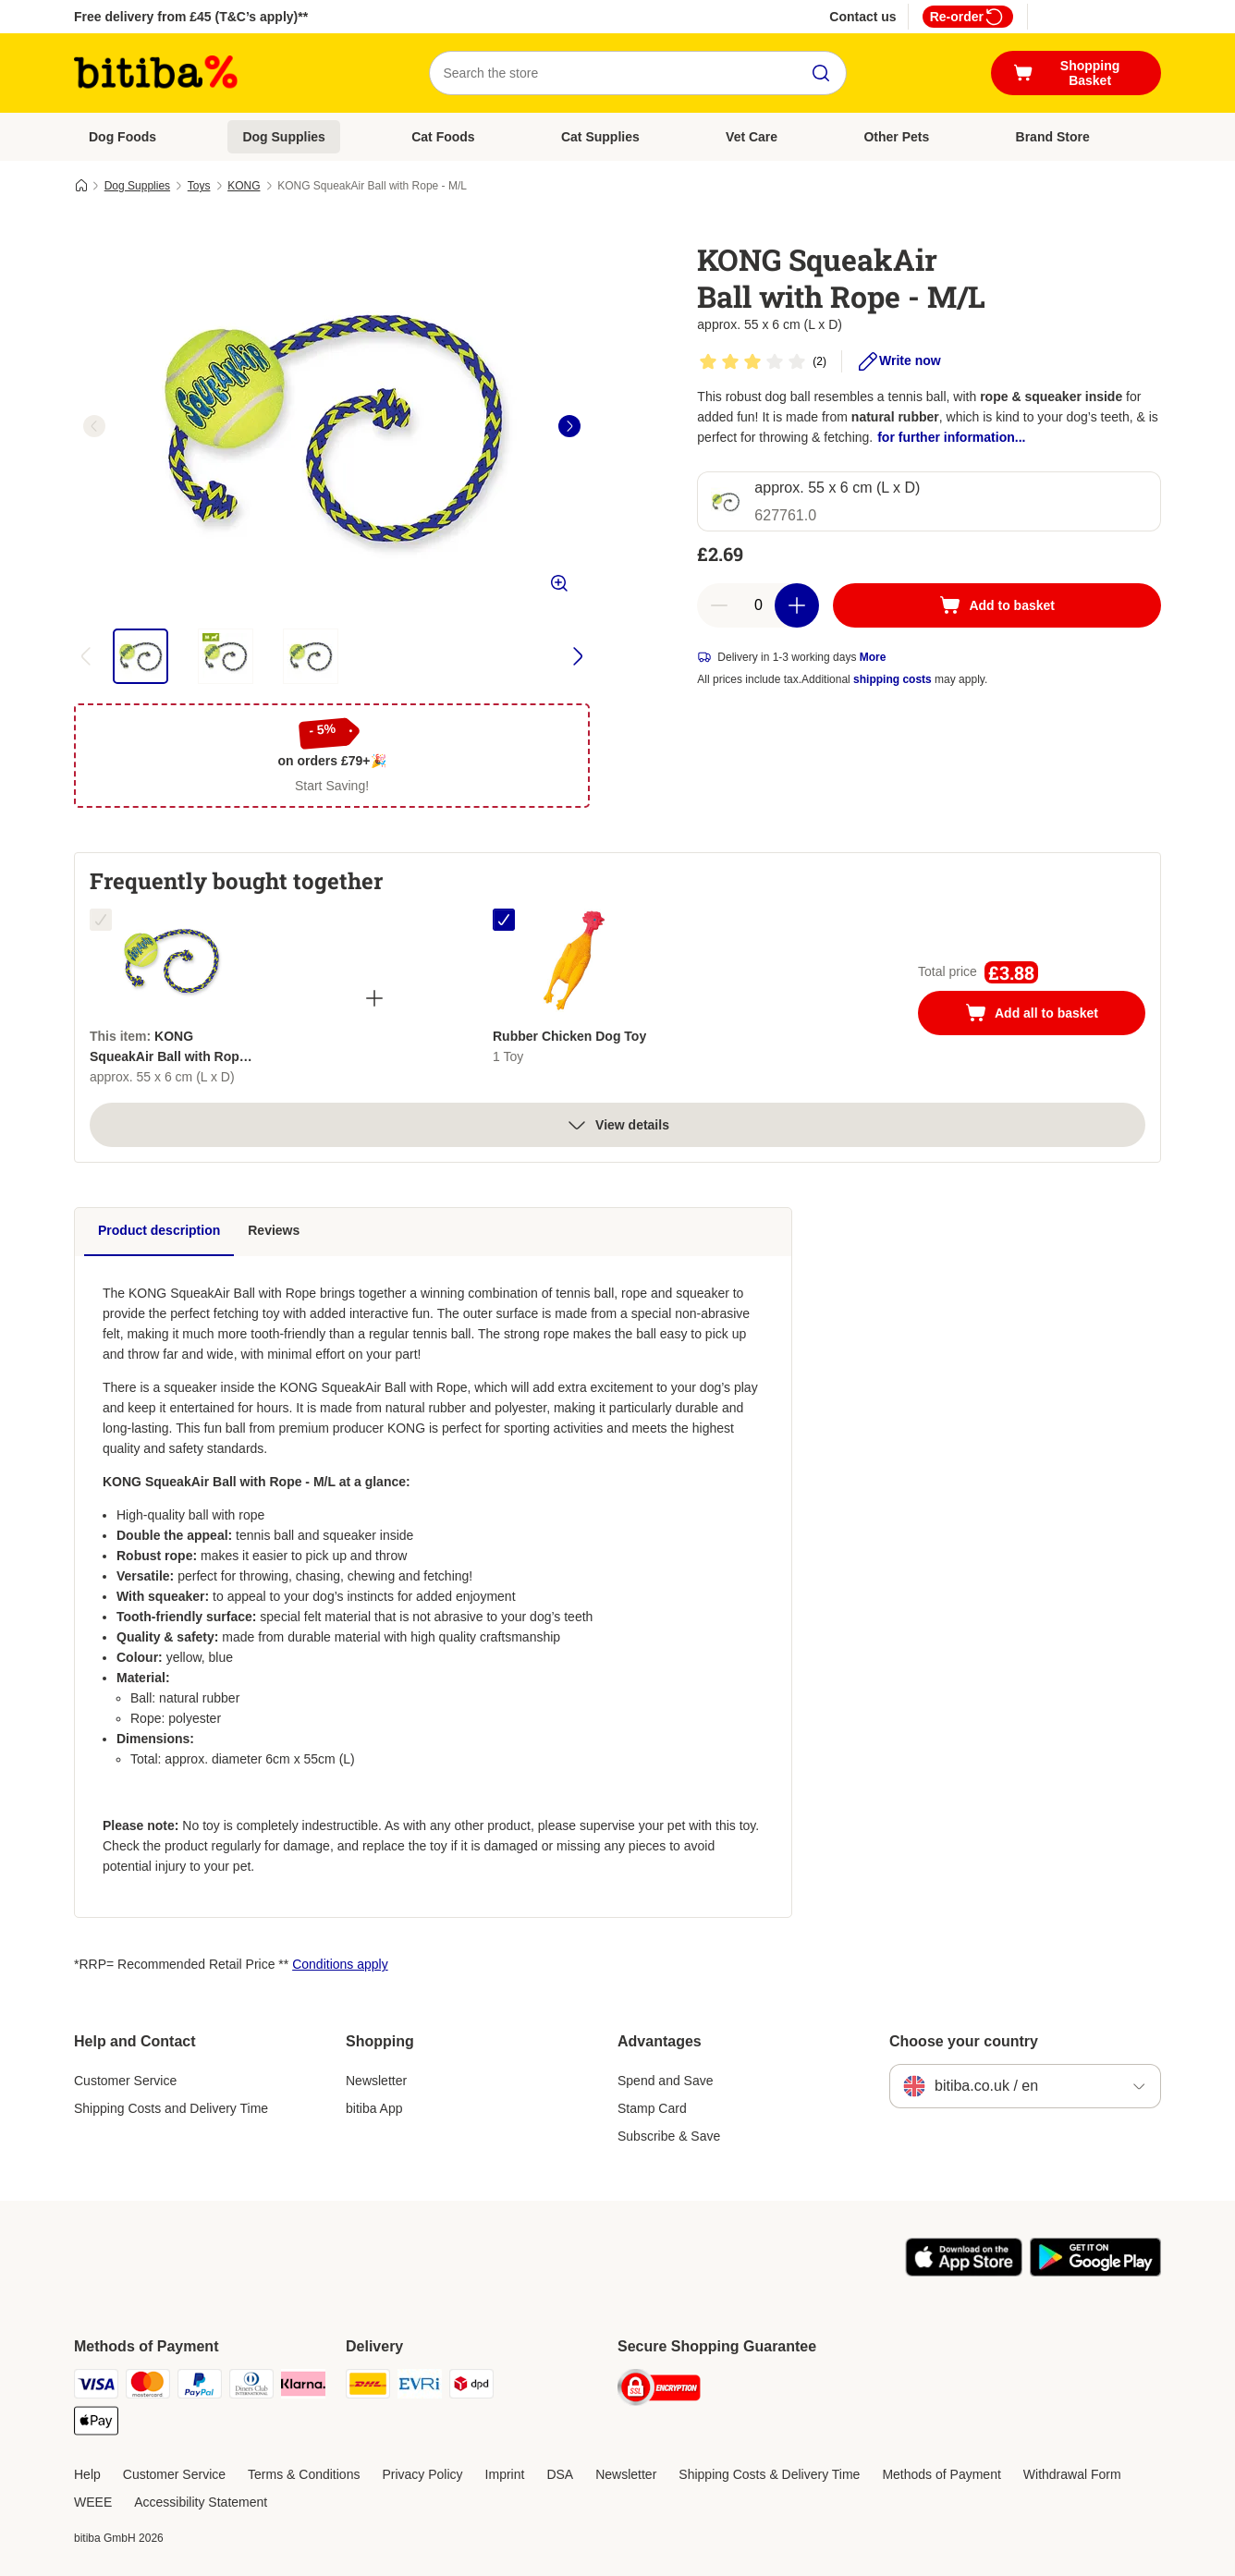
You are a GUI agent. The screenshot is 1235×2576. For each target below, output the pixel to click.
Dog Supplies (283, 136)
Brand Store (1053, 136)
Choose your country (963, 2041)
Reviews (274, 1230)
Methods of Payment (941, 2474)
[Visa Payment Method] (96, 2387)
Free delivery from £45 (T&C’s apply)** (191, 16)
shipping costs (892, 679)
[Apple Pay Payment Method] (96, 2424)
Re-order (968, 17)
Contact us (862, 16)
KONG (243, 185)
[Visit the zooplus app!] (963, 2272)
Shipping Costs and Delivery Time (171, 2108)
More (873, 657)
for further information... (951, 437)
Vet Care (751, 136)
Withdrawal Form (1072, 2474)
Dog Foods (122, 136)
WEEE (93, 2502)
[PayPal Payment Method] (199, 2387)
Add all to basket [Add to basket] (1050, 1015)
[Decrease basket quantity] (719, 605)
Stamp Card (652, 2108)
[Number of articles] (758, 605)
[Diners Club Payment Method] (251, 2387)
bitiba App (374, 2108)
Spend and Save (666, 2080)
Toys (199, 185)
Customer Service (125, 2080)
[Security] (659, 2390)
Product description (159, 1230)
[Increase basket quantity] (797, 605)
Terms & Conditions (304, 2474)
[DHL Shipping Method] (368, 2387)
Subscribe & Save (669, 2136)
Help (87, 2474)
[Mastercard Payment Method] (148, 2387)
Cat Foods (442, 136)
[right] (569, 426)
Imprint (505, 2474)
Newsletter (376, 2080)
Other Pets (896, 136)
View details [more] (617, 1125)
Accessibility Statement (200, 2502)
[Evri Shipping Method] (419, 2387)
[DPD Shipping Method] (471, 2387)
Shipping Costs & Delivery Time (769, 2474)
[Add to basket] (997, 605)
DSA (559, 2474)
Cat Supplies (600, 136)
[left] (94, 426)
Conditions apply (340, 1964)
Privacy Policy (422, 2474)
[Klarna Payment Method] (303, 2387)
